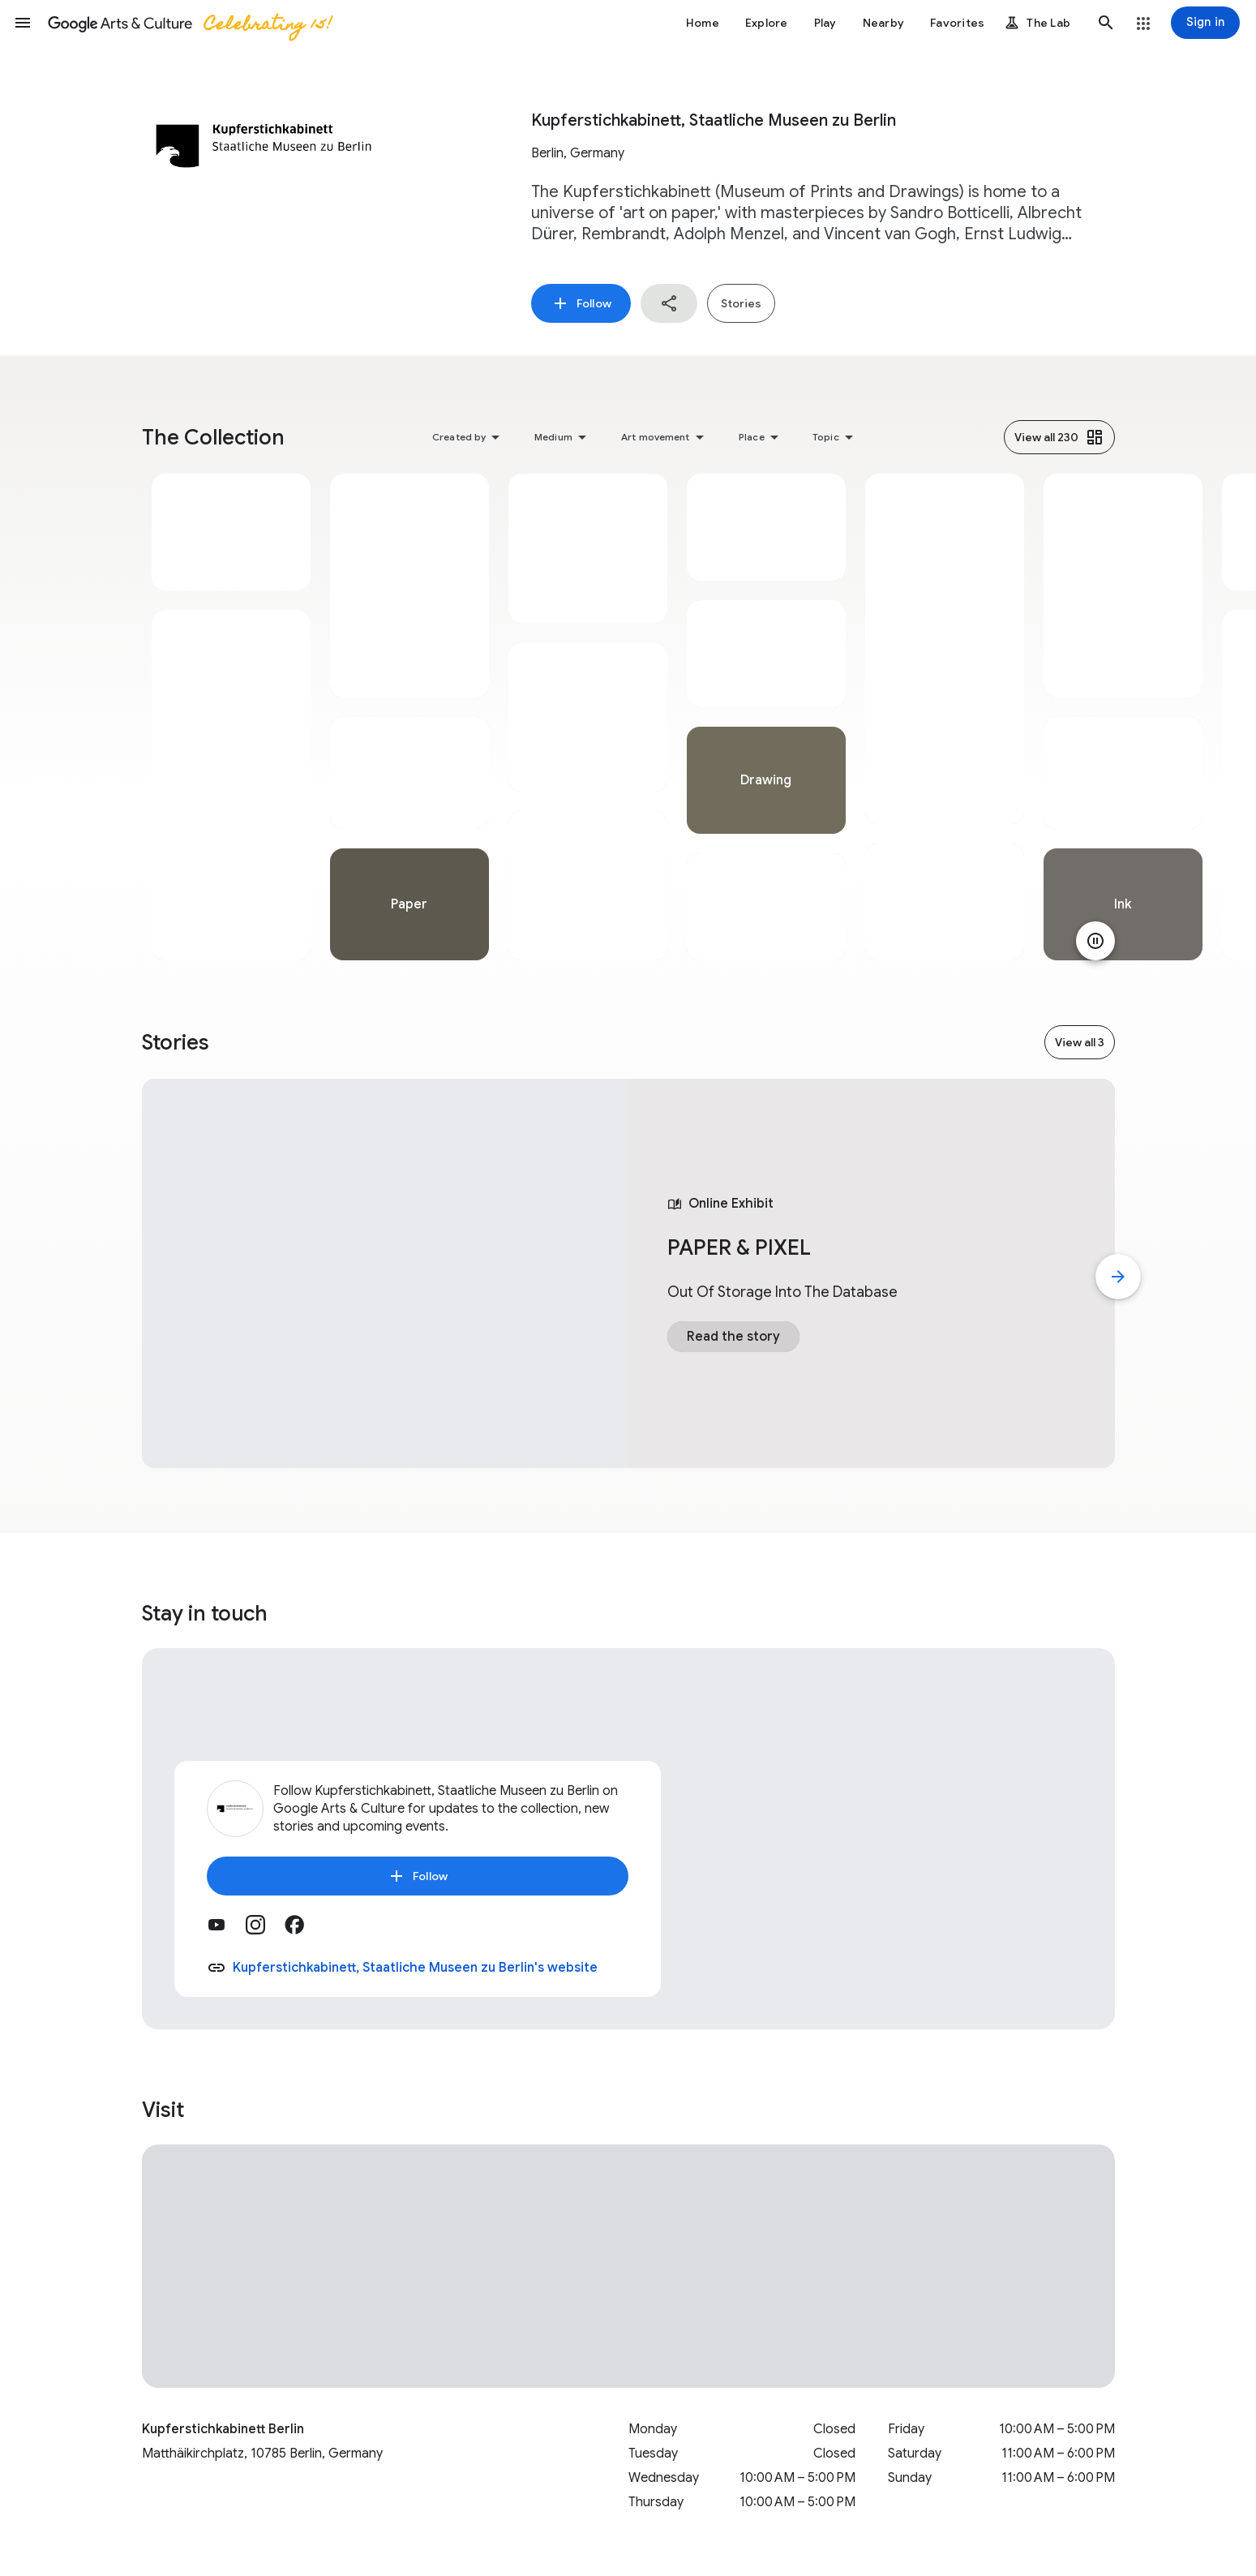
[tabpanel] (231, 717)
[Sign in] (1205, 22)
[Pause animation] (1095, 940)
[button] (22, 22)
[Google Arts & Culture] (188, 22)
